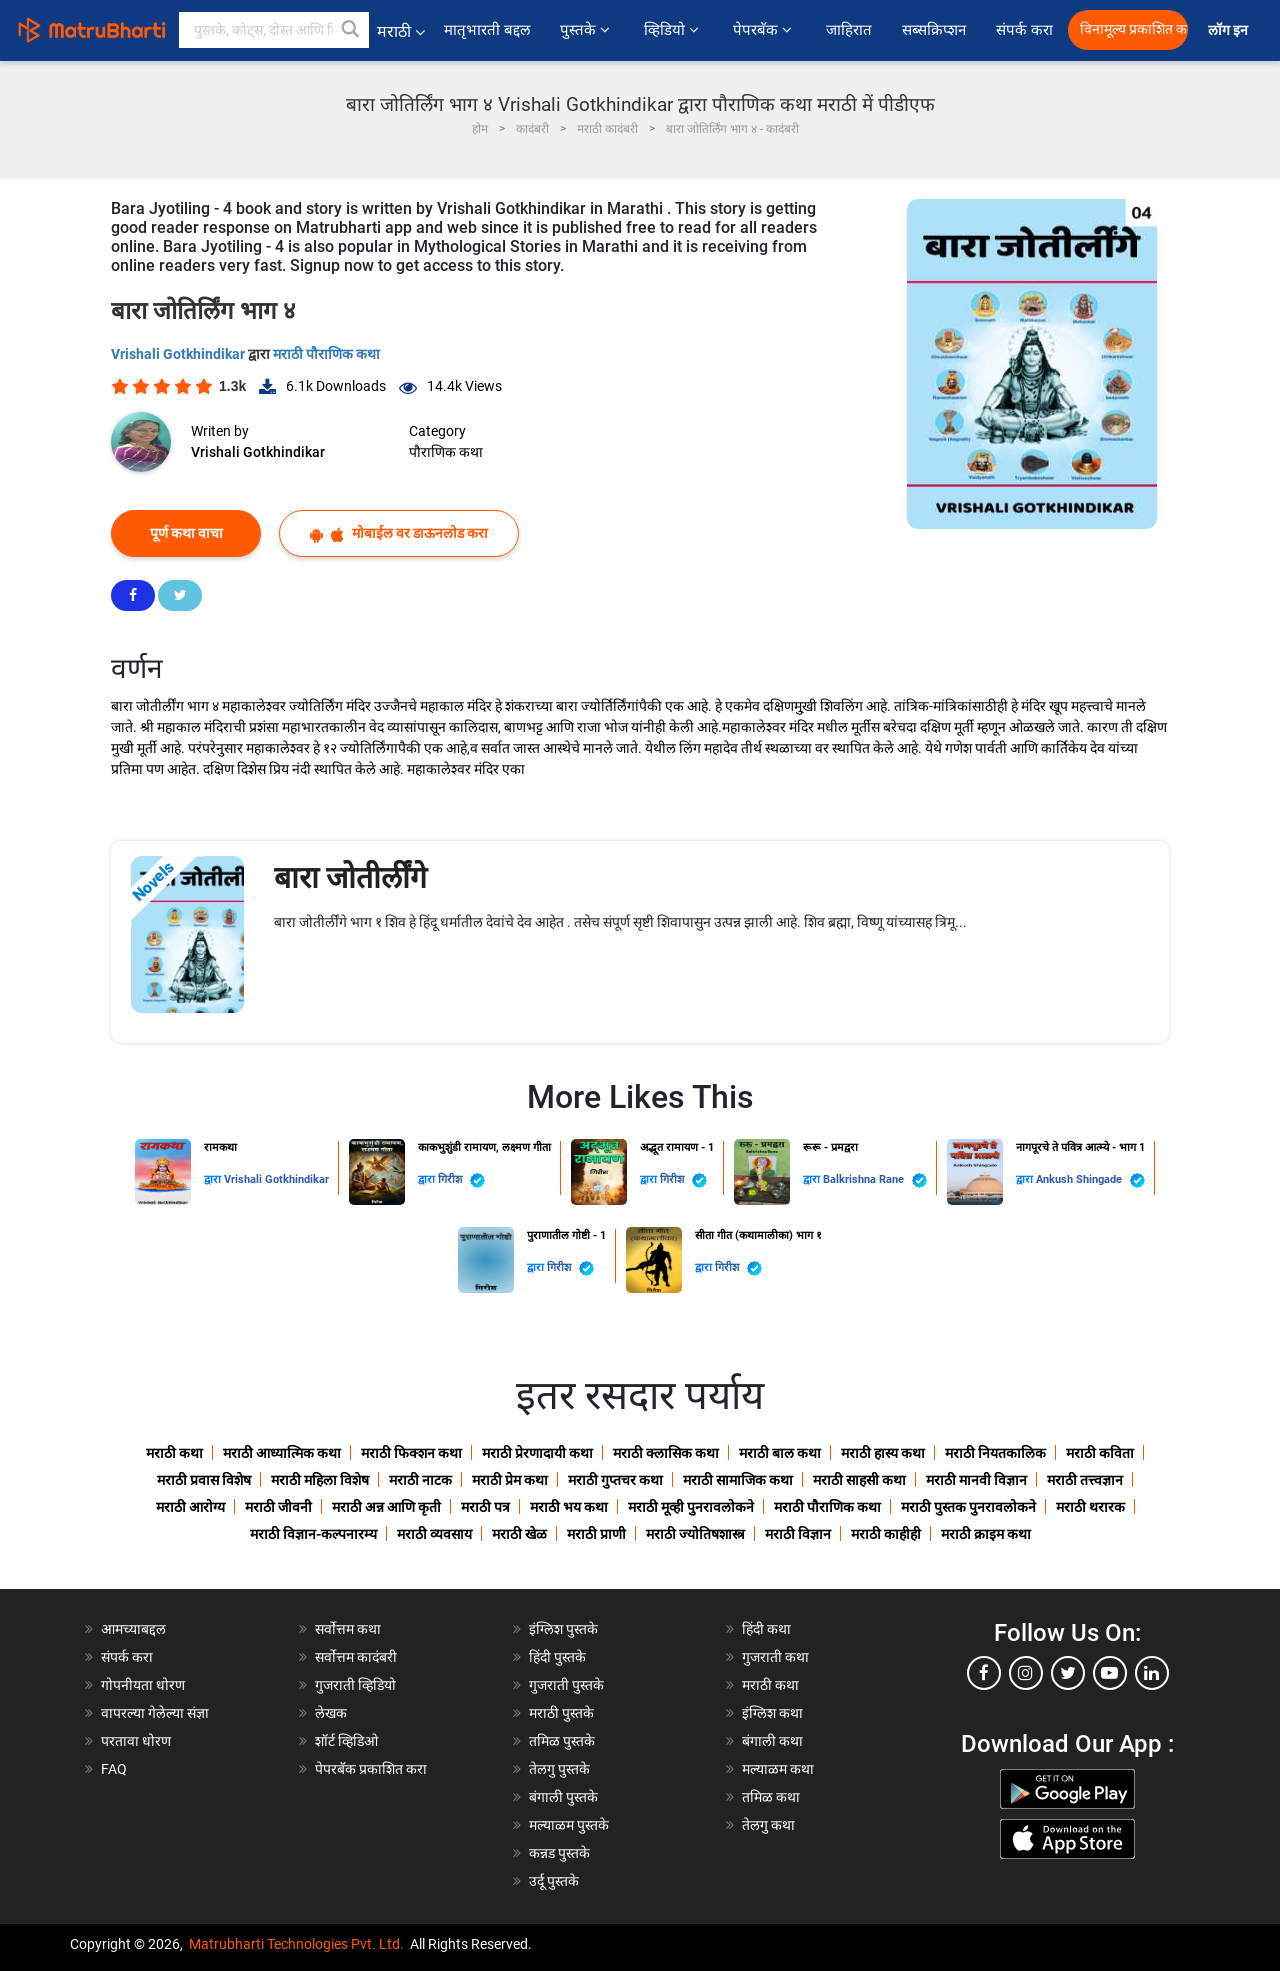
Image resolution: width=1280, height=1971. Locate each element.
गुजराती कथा (775, 1657)
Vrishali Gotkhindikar (179, 354)
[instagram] (1026, 1673)
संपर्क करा (1024, 30)
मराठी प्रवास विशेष (204, 1480)
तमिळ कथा (771, 1797)
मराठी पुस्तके (561, 1713)
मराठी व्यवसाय (434, 1534)
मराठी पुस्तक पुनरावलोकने (968, 1507)
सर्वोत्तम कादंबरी (356, 1657)
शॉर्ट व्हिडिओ (346, 1741)
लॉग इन (1231, 30)
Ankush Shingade (1090, 1180)
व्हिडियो (673, 30)
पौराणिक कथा (446, 452)
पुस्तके (587, 30)
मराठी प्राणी (596, 1534)
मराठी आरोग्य (190, 1507)
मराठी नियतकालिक (995, 1453)
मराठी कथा (174, 1453)
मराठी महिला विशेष (320, 1480)
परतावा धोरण (137, 1741)
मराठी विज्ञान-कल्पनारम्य (313, 1534)
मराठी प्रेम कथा (510, 1480)
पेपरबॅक (764, 30)
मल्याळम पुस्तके (569, 1825)
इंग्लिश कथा (772, 1713)
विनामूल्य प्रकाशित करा (1134, 29)
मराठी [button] (401, 31)
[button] (351, 30)
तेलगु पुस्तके (559, 1769)
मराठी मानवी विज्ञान (976, 1480)
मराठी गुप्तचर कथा (615, 1480)
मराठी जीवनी (278, 1507)
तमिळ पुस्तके (562, 1741)
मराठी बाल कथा (780, 1453)
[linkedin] (1152, 1673)
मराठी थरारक (1090, 1507)
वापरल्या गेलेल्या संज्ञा (155, 1713)
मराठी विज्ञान (798, 1534)
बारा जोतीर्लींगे (350, 877)
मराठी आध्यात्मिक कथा (282, 1453)
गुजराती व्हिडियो (355, 1685)
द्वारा (214, 1179)
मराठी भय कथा (569, 1507)
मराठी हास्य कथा (883, 1453)
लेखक (331, 1713)
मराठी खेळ (519, 1534)
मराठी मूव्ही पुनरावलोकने (691, 1507)
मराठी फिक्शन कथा (411, 1453)
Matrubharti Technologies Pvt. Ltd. (296, 1944)
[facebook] (984, 1673)
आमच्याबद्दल (133, 1629)
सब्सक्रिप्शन (934, 30)
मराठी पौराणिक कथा (326, 354)
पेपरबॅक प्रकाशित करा (371, 1769)
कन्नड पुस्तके (559, 1853)
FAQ (114, 1769)
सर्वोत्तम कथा (348, 1629)
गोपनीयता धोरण (143, 1685)
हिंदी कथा (766, 1629)
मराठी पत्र (485, 1507)
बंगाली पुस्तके (563, 1797)
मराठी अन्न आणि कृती (386, 1507)
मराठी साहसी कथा (859, 1480)
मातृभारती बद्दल (487, 30)
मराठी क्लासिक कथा (666, 1453)
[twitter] (1068, 1673)
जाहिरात (849, 30)
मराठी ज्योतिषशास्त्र (695, 1534)
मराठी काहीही (886, 1534)
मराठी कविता (1100, 1453)
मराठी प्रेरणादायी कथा (537, 1453)
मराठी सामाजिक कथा (738, 1480)
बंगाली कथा (772, 1741)
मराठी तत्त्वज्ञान (1085, 1480)
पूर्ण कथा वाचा (186, 533)
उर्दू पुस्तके (554, 1881)
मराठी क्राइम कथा (986, 1534)
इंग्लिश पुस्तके (563, 1629)
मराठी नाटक (420, 1480)
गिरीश (461, 1180)
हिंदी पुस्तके (557, 1657)
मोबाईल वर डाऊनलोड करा (399, 533)
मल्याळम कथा (778, 1769)
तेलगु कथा (768, 1825)
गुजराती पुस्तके (566, 1685)
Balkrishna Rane (875, 1180)
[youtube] (1110, 1673)
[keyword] (274, 30)
